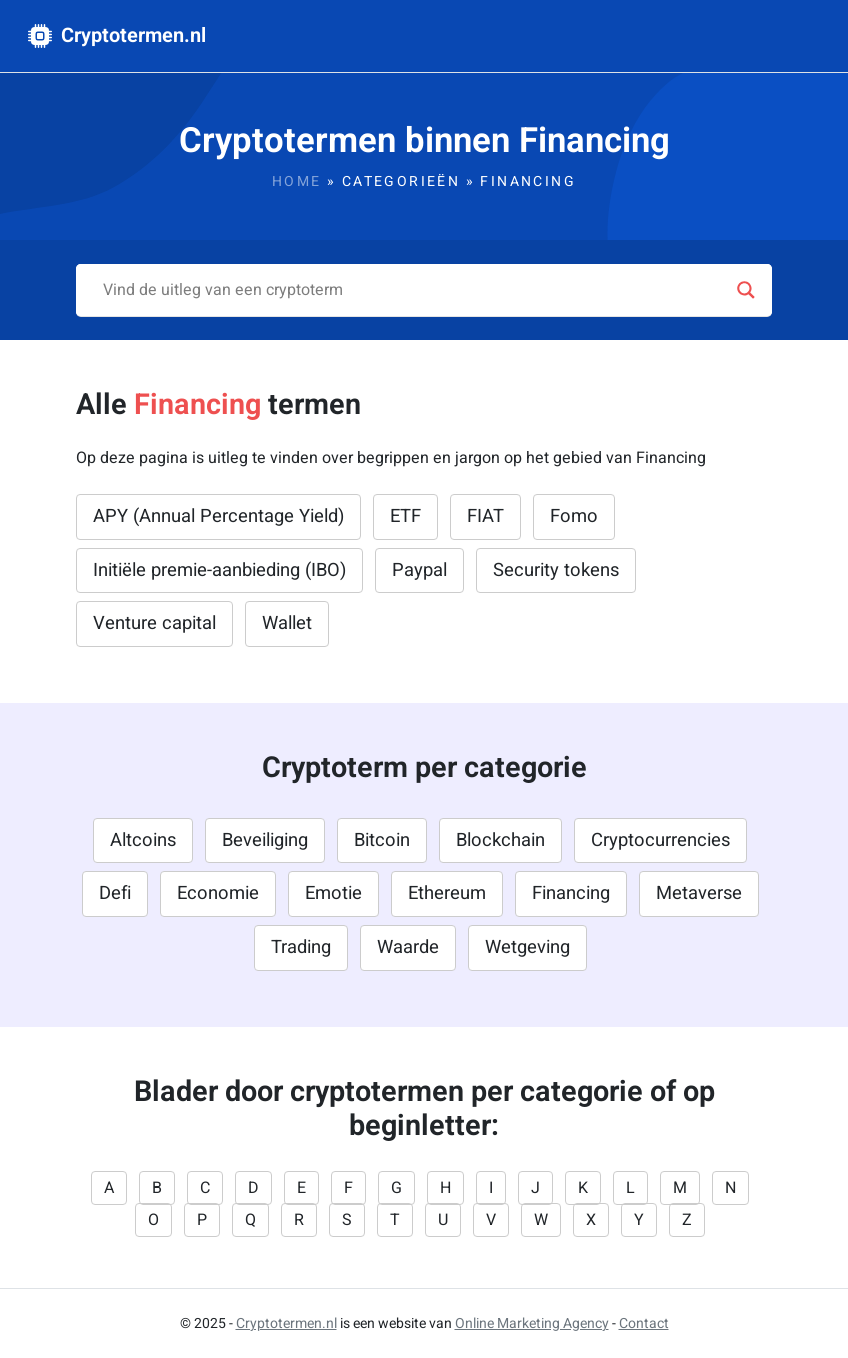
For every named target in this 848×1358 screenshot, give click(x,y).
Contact (644, 1323)
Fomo (574, 516)
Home (297, 181)
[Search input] (415, 290)
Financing (571, 893)
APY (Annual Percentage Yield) (218, 516)
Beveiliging (265, 840)
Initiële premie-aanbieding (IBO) (219, 570)
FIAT (485, 516)
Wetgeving (527, 947)
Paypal (419, 570)
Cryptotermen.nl (117, 35)
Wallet (287, 623)
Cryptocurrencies (660, 840)
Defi (115, 893)
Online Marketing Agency (532, 1323)
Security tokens (556, 570)
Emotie (333, 893)
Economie (218, 893)
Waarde (408, 947)
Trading (301, 947)
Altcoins (143, 840)
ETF (405, 516)
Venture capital (154, 623)
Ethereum (447, 893)
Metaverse (699, 893)
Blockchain (500, 840)
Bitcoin (382, 840)
